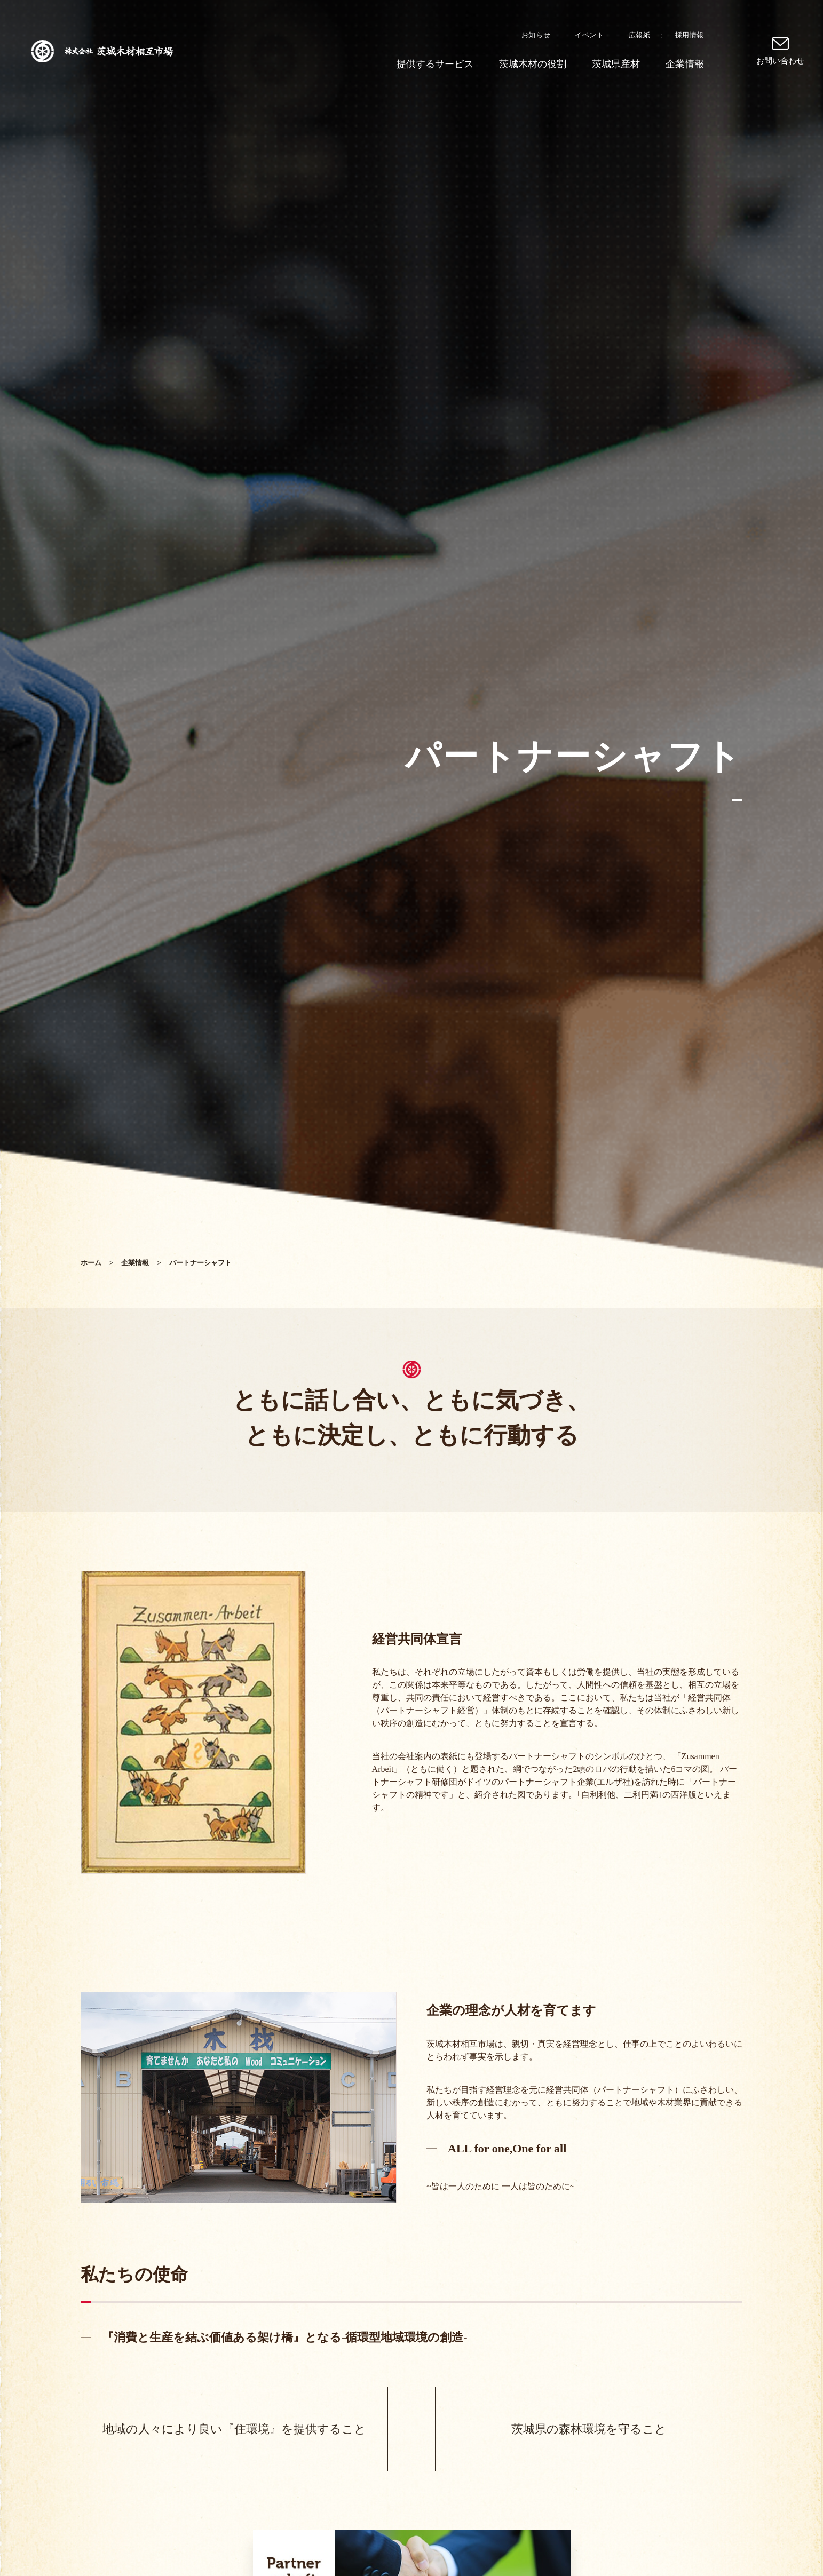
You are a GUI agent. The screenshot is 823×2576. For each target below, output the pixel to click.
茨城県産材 (616, 64)
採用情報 (690, 35)
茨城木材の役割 (532, 64)
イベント (589, 35)
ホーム (91, 1263)
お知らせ (536, 35)
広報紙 (640, 35)
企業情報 (685, 64)
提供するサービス (435, 64)
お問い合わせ (780, 61)
